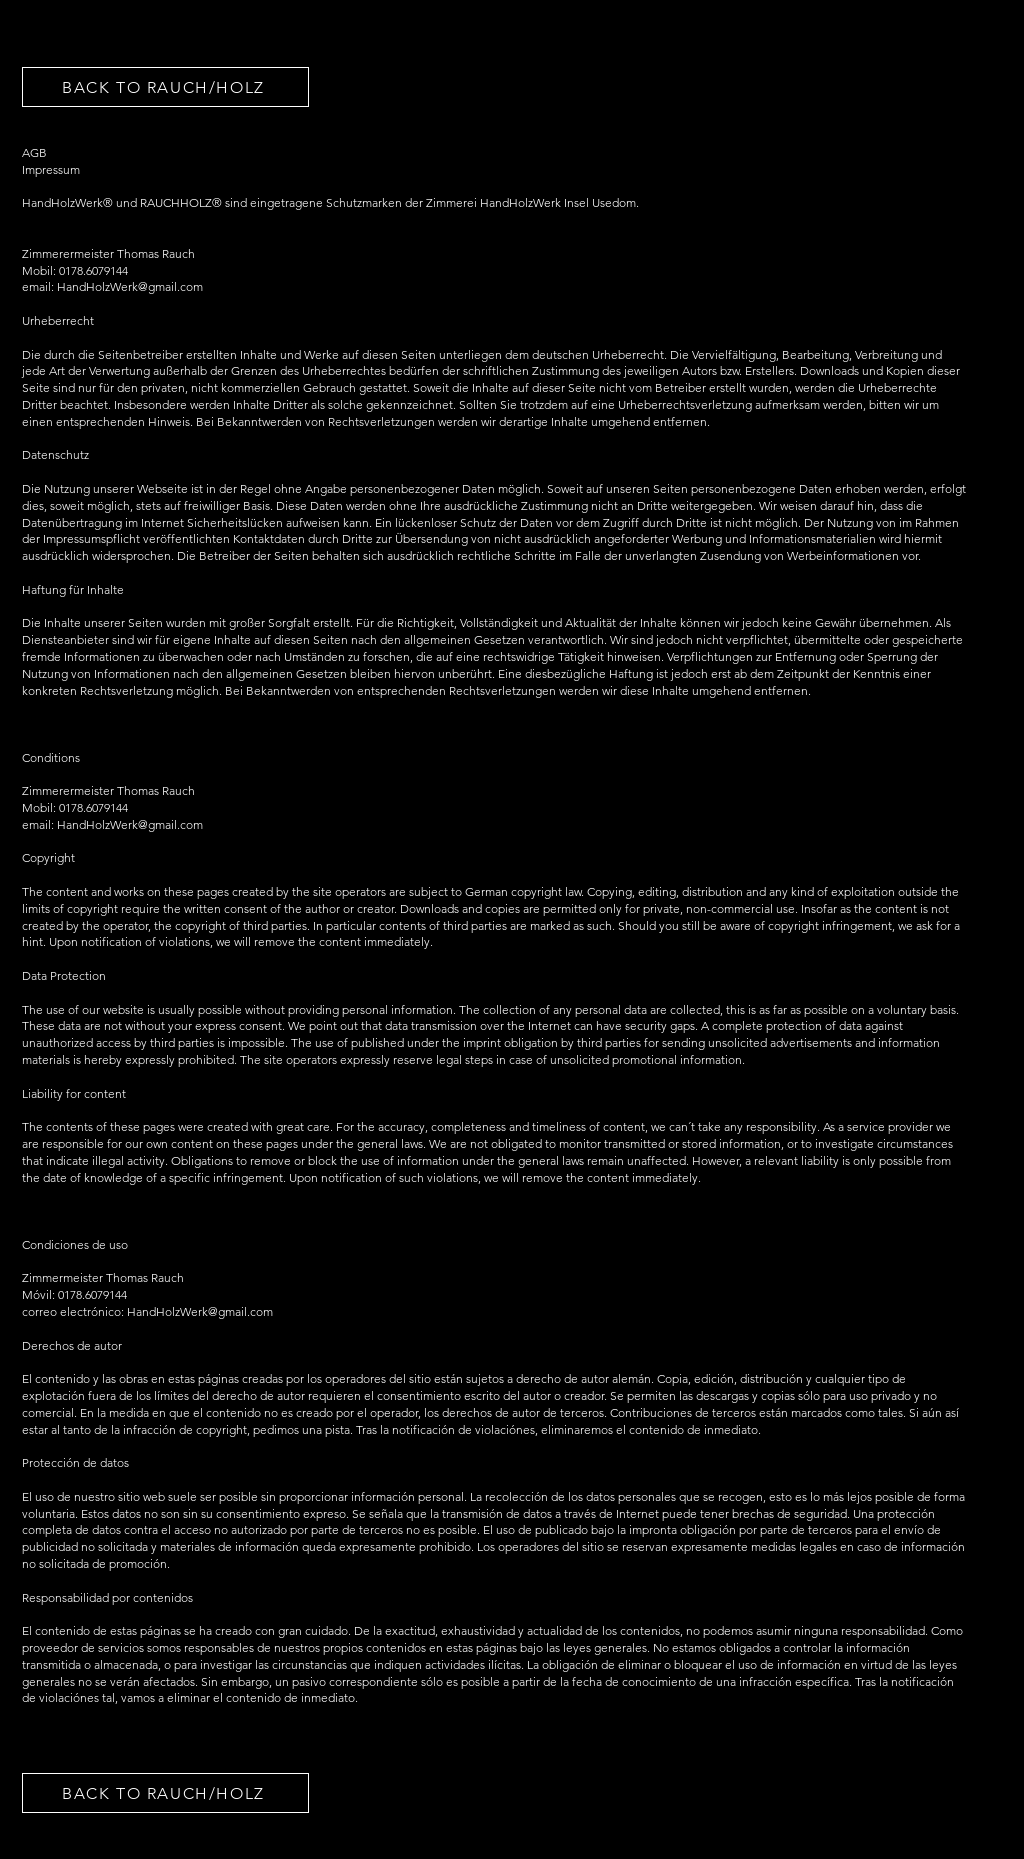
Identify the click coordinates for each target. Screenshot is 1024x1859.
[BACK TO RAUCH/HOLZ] (165, 87)
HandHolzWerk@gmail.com (130, 824)
